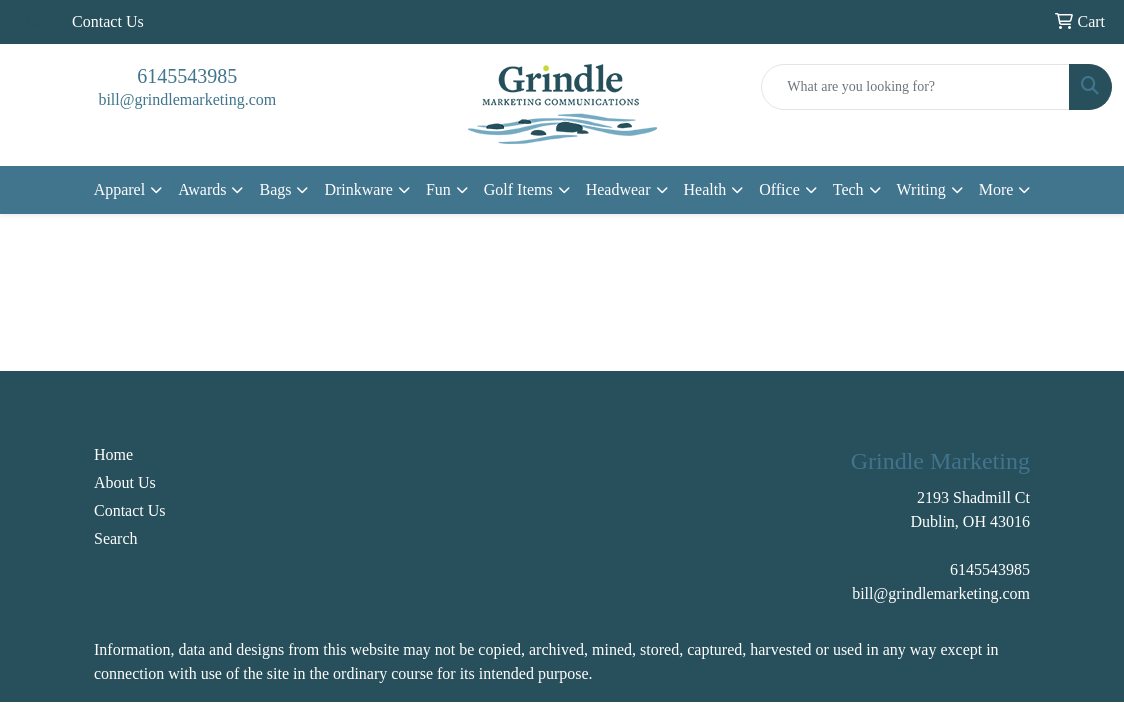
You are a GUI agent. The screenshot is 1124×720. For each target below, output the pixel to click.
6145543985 (187, 76)
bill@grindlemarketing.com (187, 99)
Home (113, 454)
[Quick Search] (915, 87)
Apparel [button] (120, 189)
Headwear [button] (618, 189)
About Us (125, 482)
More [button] (996, 189)
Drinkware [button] (358, 189)
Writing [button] (921, 189)
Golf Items (518, 189)
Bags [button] (275, 189)
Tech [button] (848, 189)
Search (116, 538)
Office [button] (779, 189)
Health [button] (705, 189)
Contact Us (108, 21)
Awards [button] (202, 189)
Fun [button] (438, 189)
